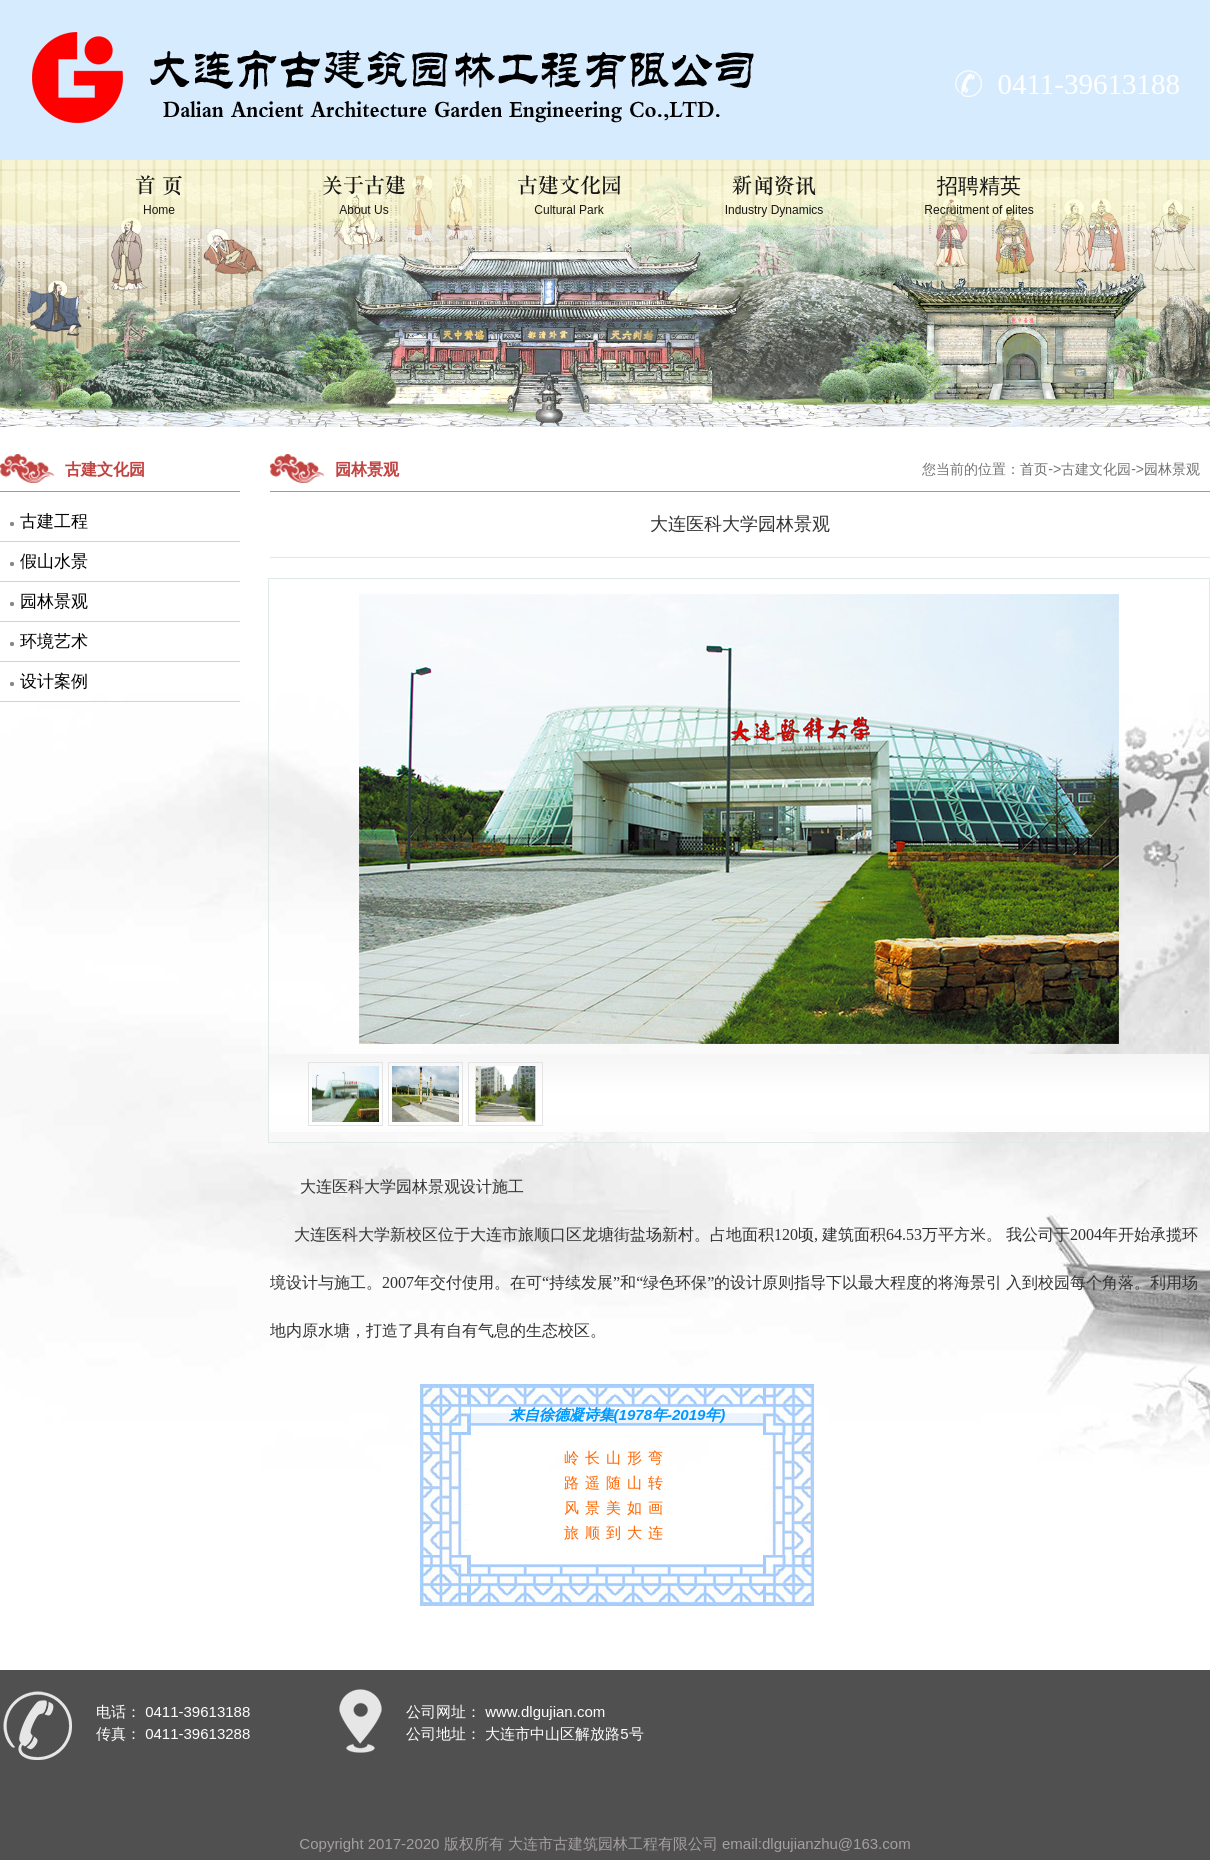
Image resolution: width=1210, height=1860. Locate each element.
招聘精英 (978, 195)
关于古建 (364, 195)
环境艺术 (54, 641)
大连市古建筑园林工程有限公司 (613, 1843)
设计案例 (54, 681)
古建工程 (54, 521)
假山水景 (54, 561)
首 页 (158, 195)
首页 (1034, 469)
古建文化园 (569, 195)
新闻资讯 (774, 195)
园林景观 (54, 601)
